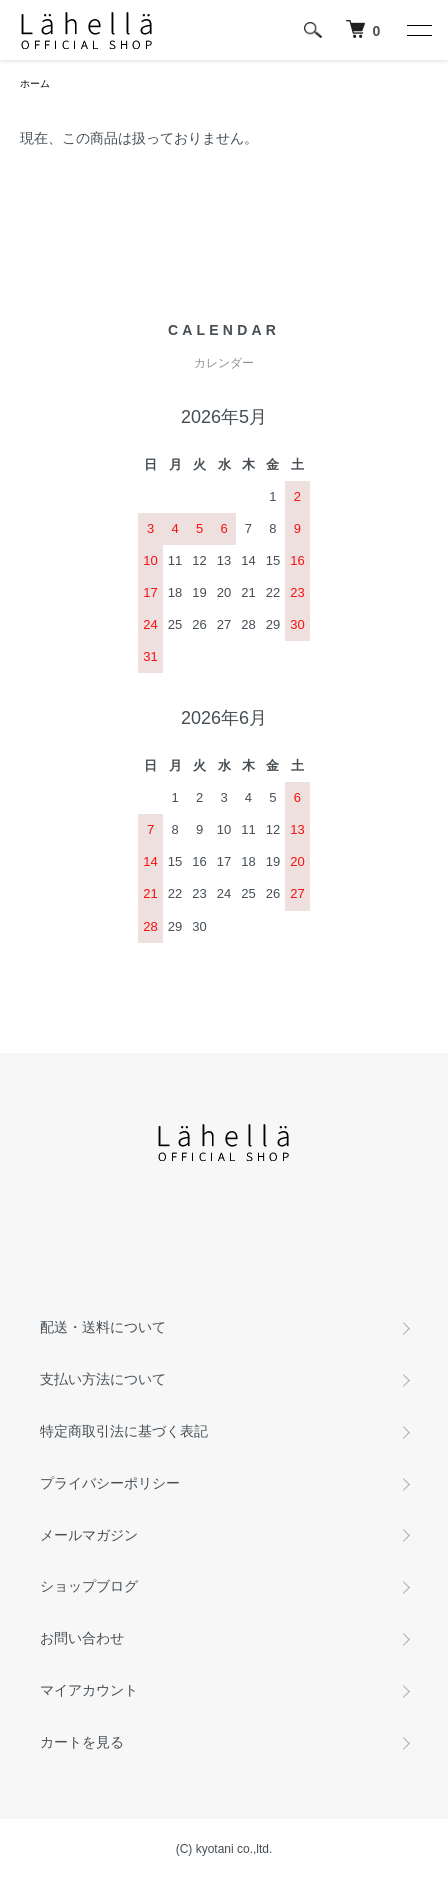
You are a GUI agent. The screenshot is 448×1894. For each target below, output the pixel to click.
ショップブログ (89, 1586)
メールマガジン (89, 1535)
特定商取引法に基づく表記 (124, 1431)
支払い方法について (103, 1379)
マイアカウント (89, 1690)
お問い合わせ (82, 1638)
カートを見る (82, 1742)
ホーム (35, 83)
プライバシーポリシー (110, 1483)
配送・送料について (103, 1327)
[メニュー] (418, 30)
